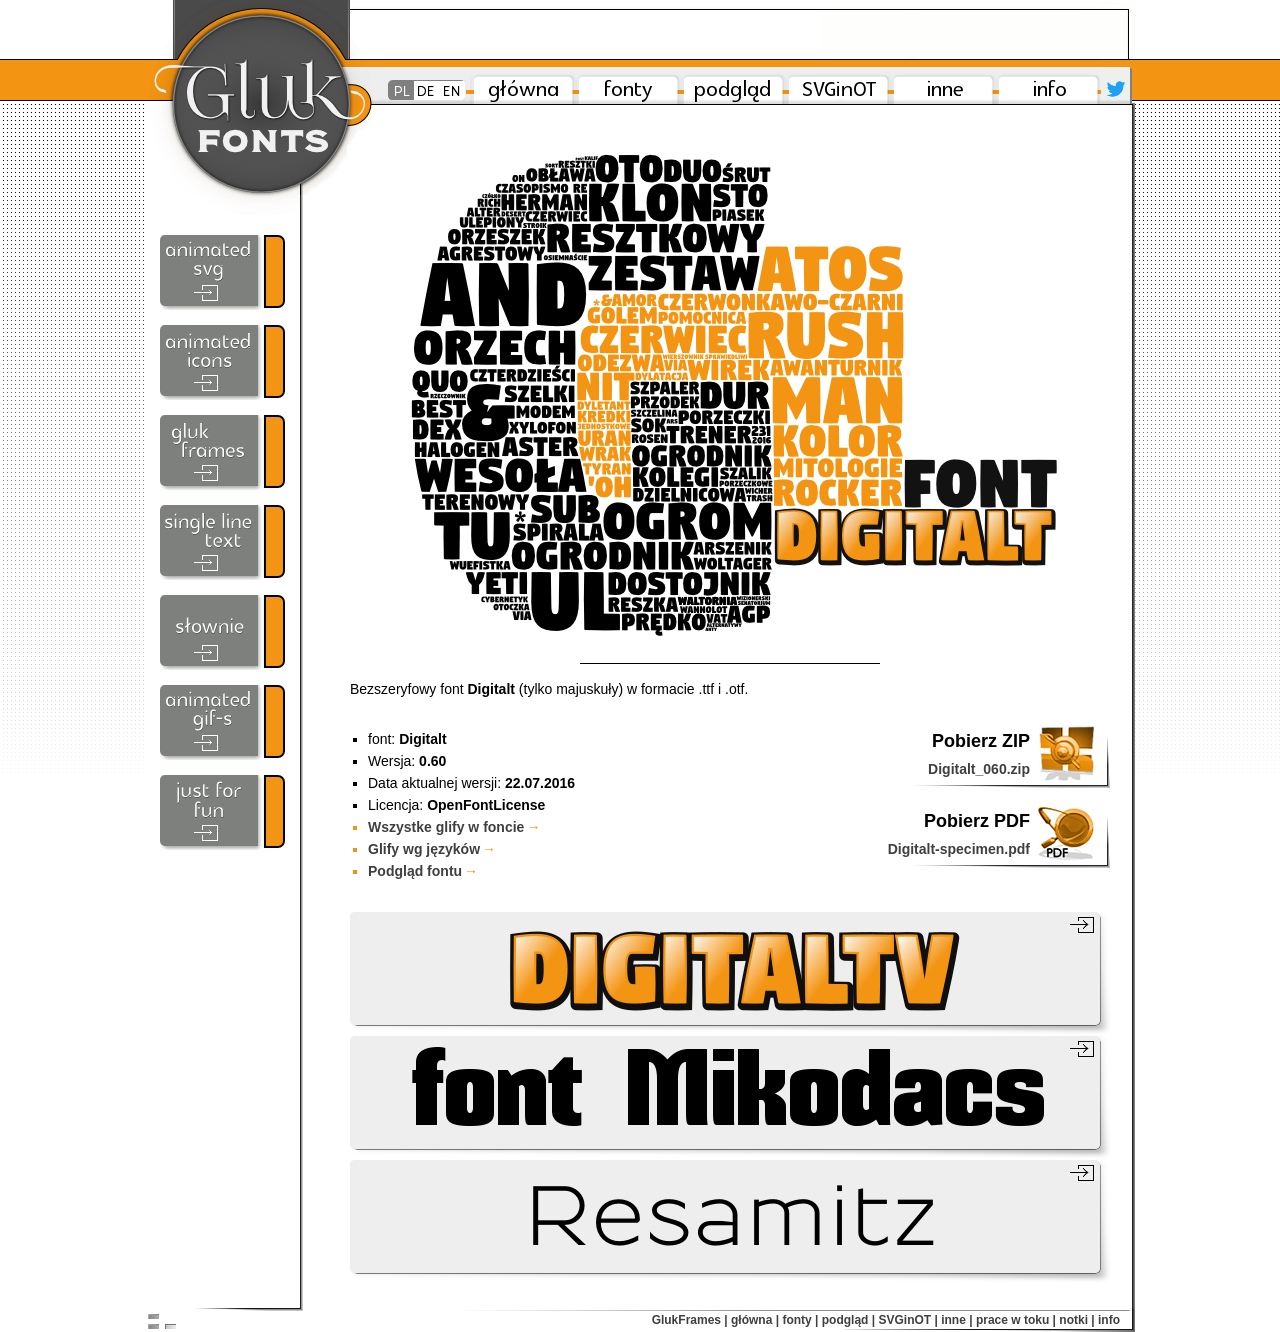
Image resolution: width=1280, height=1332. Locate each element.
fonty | (800, 1320)
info (1109, 1320)
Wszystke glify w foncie (454, 827)
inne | (956, 1320)
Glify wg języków (432, 849)
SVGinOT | (907, 1320)
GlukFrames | (690, 1320)
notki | (1076, 1320)
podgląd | (848, 1320)
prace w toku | (1016, 1320)
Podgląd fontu (423, 871)
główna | (755, 1320)
